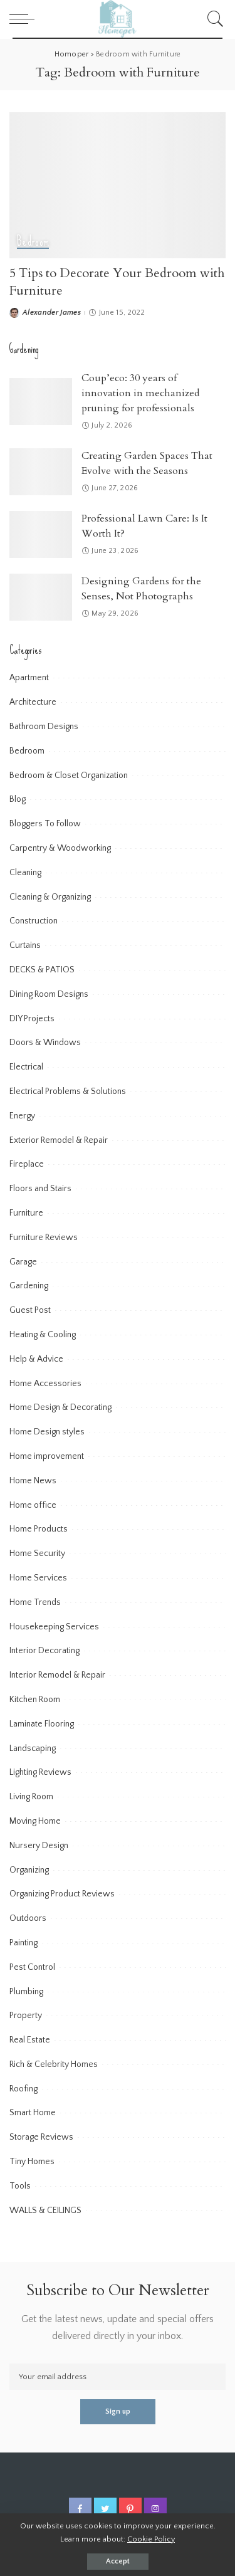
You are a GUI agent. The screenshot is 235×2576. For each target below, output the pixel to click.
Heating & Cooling (42, 1335)
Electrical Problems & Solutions (67, 1091)
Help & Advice (36, 1359)
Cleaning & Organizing (50, 897)
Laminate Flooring (41, 1724)
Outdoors (27, 1918)
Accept (118, 2561)
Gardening (28, 1286)
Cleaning (25, 873)
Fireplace (26, 1164)
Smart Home (32, 2113)
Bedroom (33, 242)
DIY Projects (32, 1019)
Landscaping (32, 1748)
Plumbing (26, 1992)
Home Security (37, 1553)
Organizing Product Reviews (62, 1894)
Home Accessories (45, 1384)
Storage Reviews (41, 2137)
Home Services (38, 1578)
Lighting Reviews (40, 1772)
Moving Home (35, 1821)
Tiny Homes (32, 2162)
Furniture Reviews (43, 1238)
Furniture (26, 1213)
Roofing (23, 2089)
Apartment (29, 678)
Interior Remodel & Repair (57, 1675)
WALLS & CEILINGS (45, 2210)
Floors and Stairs (40, 1189)
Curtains (25, 945)
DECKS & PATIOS (42, 970)
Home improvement (46, 1456)
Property (25, 2016)
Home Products (38, 1529)
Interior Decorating (44, 1651)
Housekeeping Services (54, 1627)
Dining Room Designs (48, 994)
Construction (33, 921)
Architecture (32, 702)
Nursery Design (38, 1846)
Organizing (29, 1870)
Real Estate (29, 2040)
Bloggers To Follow (45, 824)
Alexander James (52, 313)
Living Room (31, 1797)
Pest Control (32, 1967)
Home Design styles (47, 1432)
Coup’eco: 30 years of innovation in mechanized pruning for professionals (140, 393)
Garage (23, 1262)
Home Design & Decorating (60, 1407)
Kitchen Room (34, 1700)
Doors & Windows (45, 1043)
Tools (20, 2186)
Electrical (26, 1067)
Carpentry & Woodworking (60, 848)
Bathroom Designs (43, 727)
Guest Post (30, 1310)
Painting (23, 1943)
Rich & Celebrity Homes (53, 2064)
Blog (17, 799)
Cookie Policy (151, 2539)
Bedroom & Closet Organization (68, 775)
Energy (22, 1116)
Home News (32, 1481)
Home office (32, 1505)
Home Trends (35, 1602)
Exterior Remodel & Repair (58, 1140)
